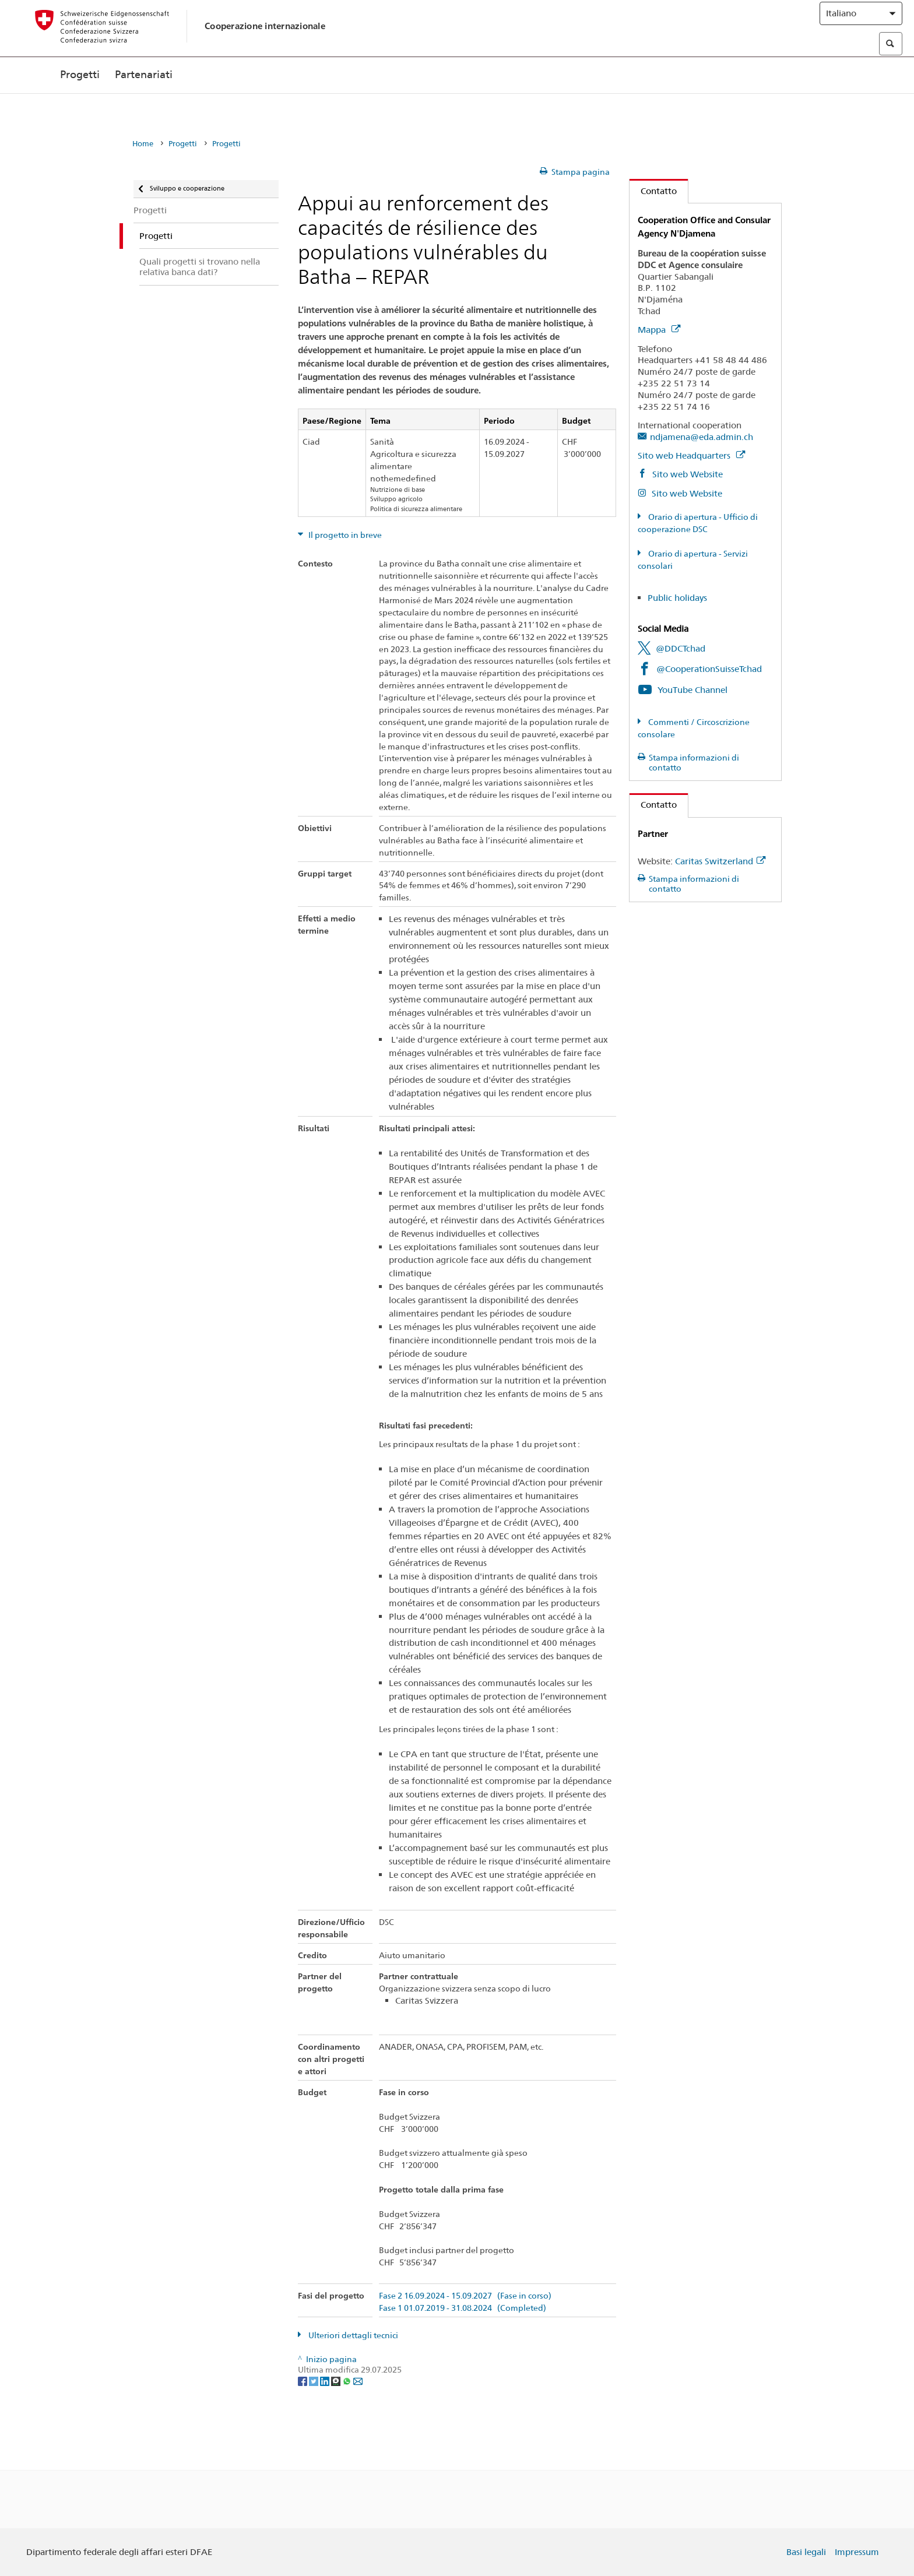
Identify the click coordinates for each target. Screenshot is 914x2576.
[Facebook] (303, 2380)
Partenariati (144, 98)
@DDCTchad (680, 648)
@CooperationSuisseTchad (709, 668)
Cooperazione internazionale (265, 36)
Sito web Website (686, 474)
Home (142, 143)
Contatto (653, 190)
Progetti (80, 98)
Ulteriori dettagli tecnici (352, 2335)
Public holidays (677, 597)
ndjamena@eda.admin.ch (701, 436)
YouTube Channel (692, 689)
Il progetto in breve (344, 535)
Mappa (659, 329)
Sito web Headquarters (691, 455)
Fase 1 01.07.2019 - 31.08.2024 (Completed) (462, 2308)
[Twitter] (314, 2380)
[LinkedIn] (325, 2380)
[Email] (358, 2380)
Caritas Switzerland (720, 861)
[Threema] (336, 2380)
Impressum (857, 2552)
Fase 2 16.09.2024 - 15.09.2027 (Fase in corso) (465, 2296)
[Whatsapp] (347, 2380)
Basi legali (806, 2552)
